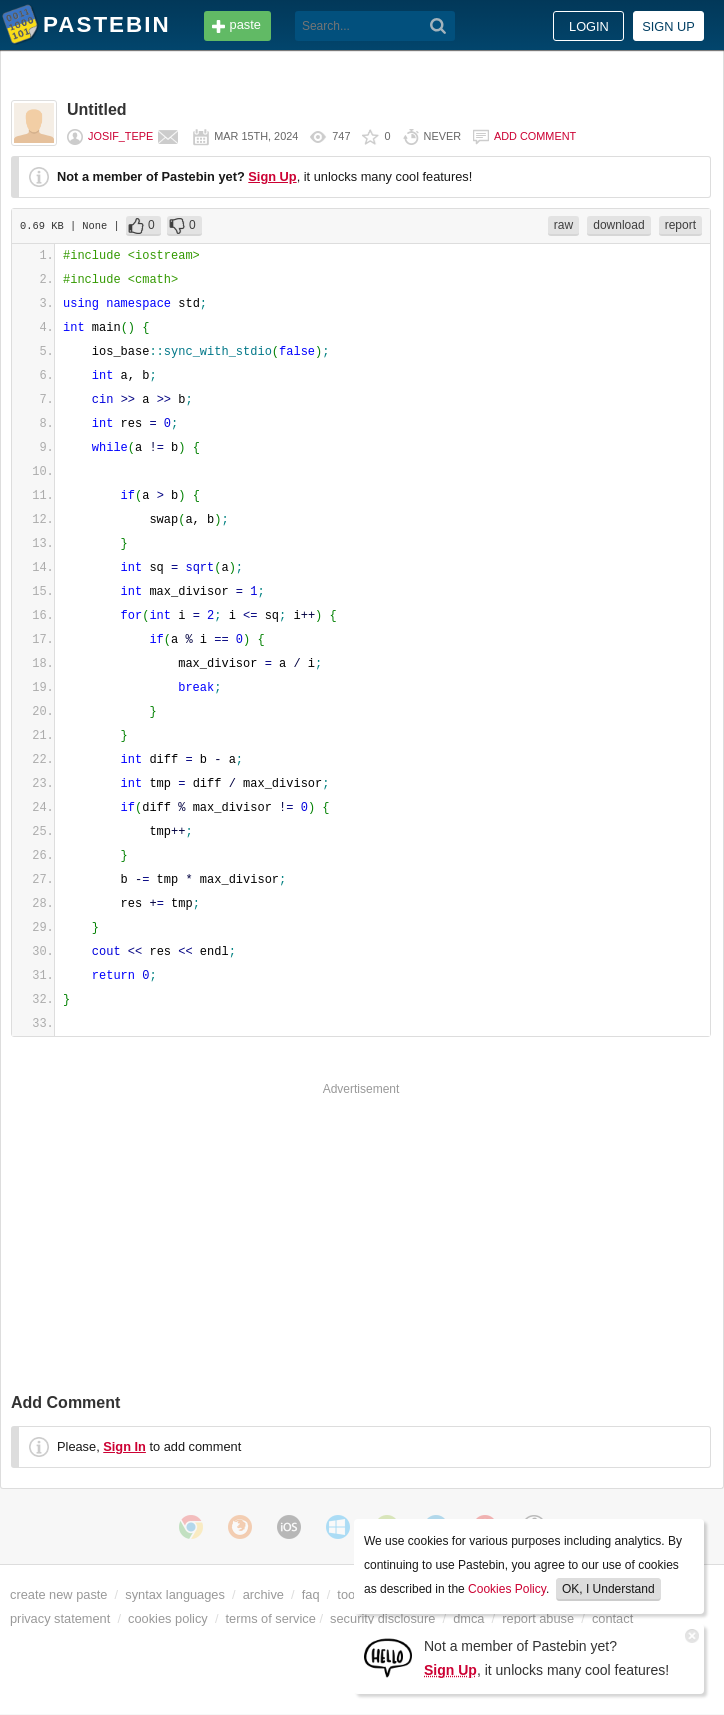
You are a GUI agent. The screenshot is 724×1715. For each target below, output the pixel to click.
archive (263, 1594)
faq (311, 1594)
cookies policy (168, 1618)
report (680, 225)
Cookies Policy (507, 1589)
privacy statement (60, 1618)
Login (589, 26)
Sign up (668, 26)
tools (350, 1594)
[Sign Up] (388, 1656)
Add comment (535, 136)
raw (563, 225)
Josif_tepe (120, 136)
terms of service (271, 1618)
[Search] (438, 26)
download (618, 225)
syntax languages (175, 1594)
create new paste (58, 1594)
